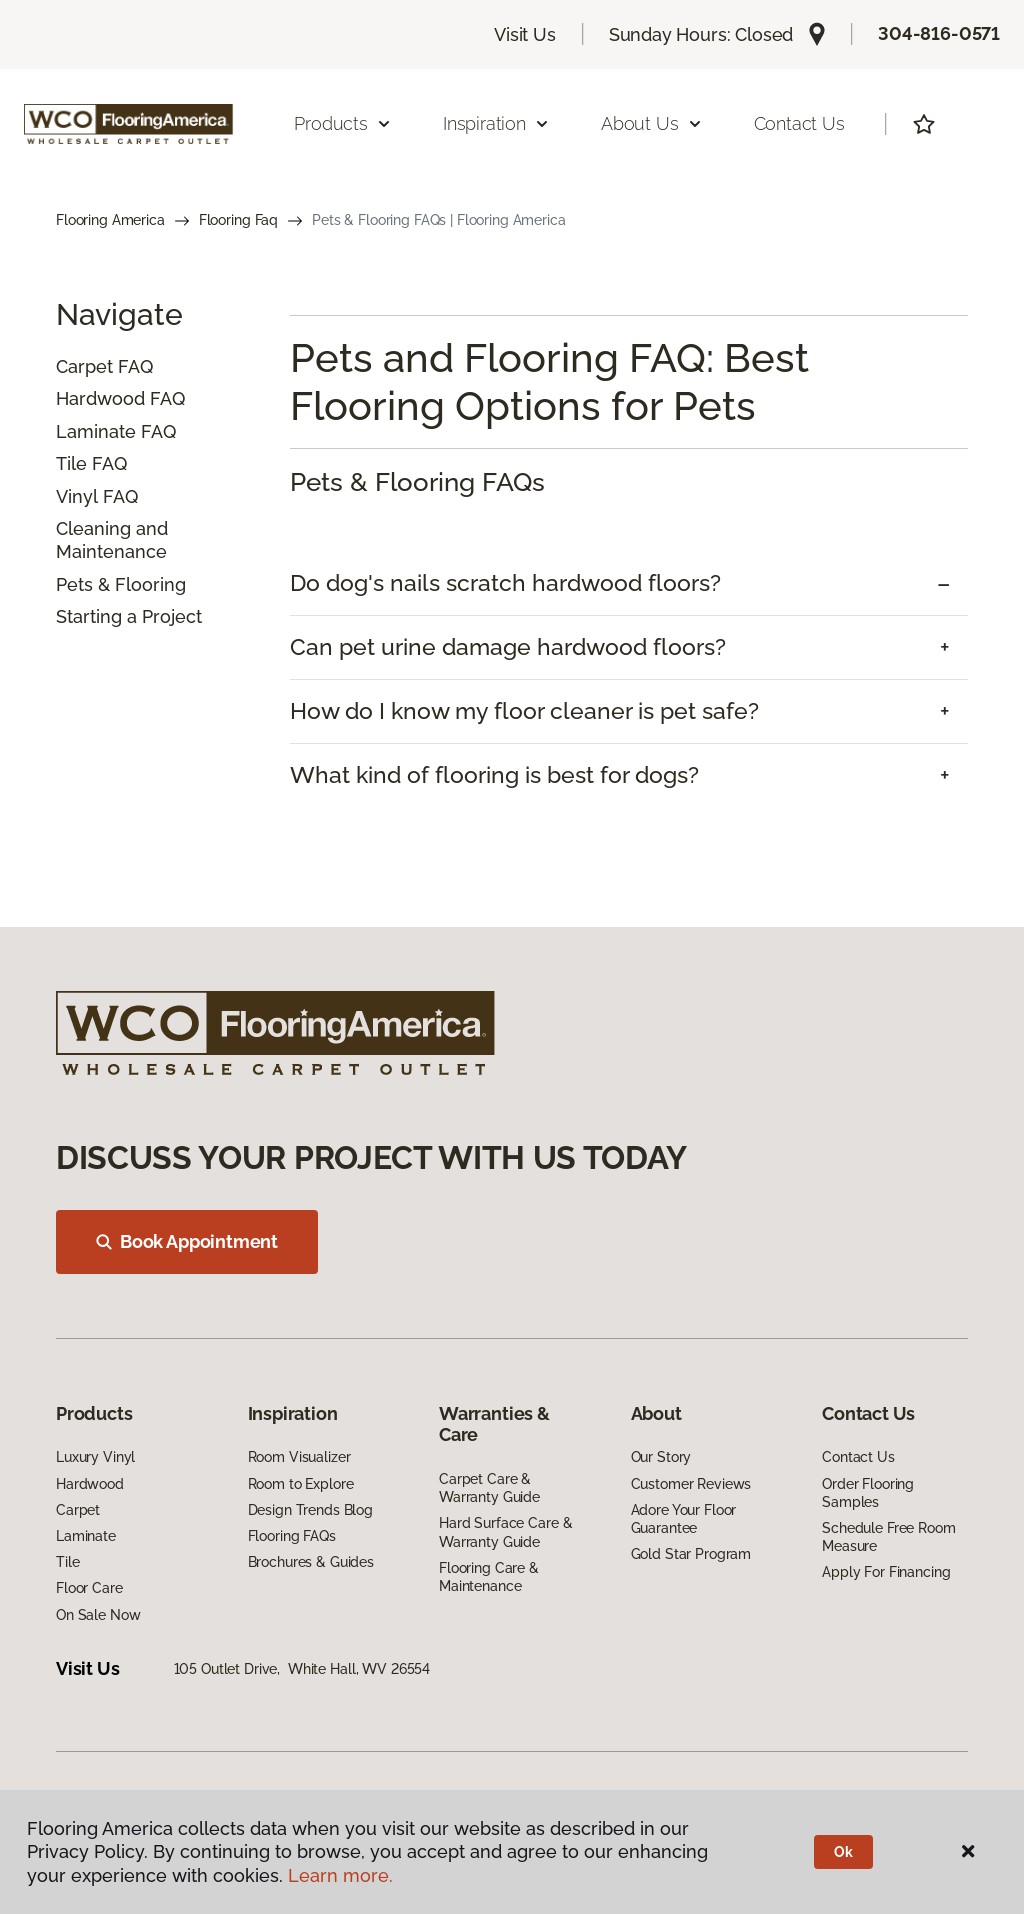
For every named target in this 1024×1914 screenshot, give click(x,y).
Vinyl (77, 496)
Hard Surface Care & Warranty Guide (505, 1532)
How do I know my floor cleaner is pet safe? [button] (524, 711)
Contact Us (799, 123)
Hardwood (100, 398)
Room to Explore (301, 1484)
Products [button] (343, 123)
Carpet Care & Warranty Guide (489, 1488)
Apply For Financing (886, 1572)
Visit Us (525, 34)
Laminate (96, 431)
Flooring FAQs (292, 1536)
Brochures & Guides (311, 1562)
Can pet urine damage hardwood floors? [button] (508, 647)
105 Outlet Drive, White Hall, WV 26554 (302, 1669)
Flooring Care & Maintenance (489, 1577)
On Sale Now (98, 1615)
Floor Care (89, 1588)
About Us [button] (652, 123)
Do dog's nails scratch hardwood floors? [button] (505, 583)
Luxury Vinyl (95, 1457)
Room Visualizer (299, 1457)
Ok (843, 1852)
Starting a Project (129, 616)
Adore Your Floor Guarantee (684, 1519)
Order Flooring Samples (868, 1493)
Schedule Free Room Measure (888, 1537)
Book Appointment (187, 1241)
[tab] (629, 583)
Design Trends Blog (310, 1510)
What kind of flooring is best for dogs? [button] (494, 775)
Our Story (661, 1457)
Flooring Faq (238, 220)
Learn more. (340, 1875)
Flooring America (110, 220)
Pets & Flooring (121, 584)
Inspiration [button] (496, 123)
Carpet (84, 366)
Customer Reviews (691, 1484)
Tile (71, 463)
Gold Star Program (691, 1554)
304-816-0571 (939, 33)
